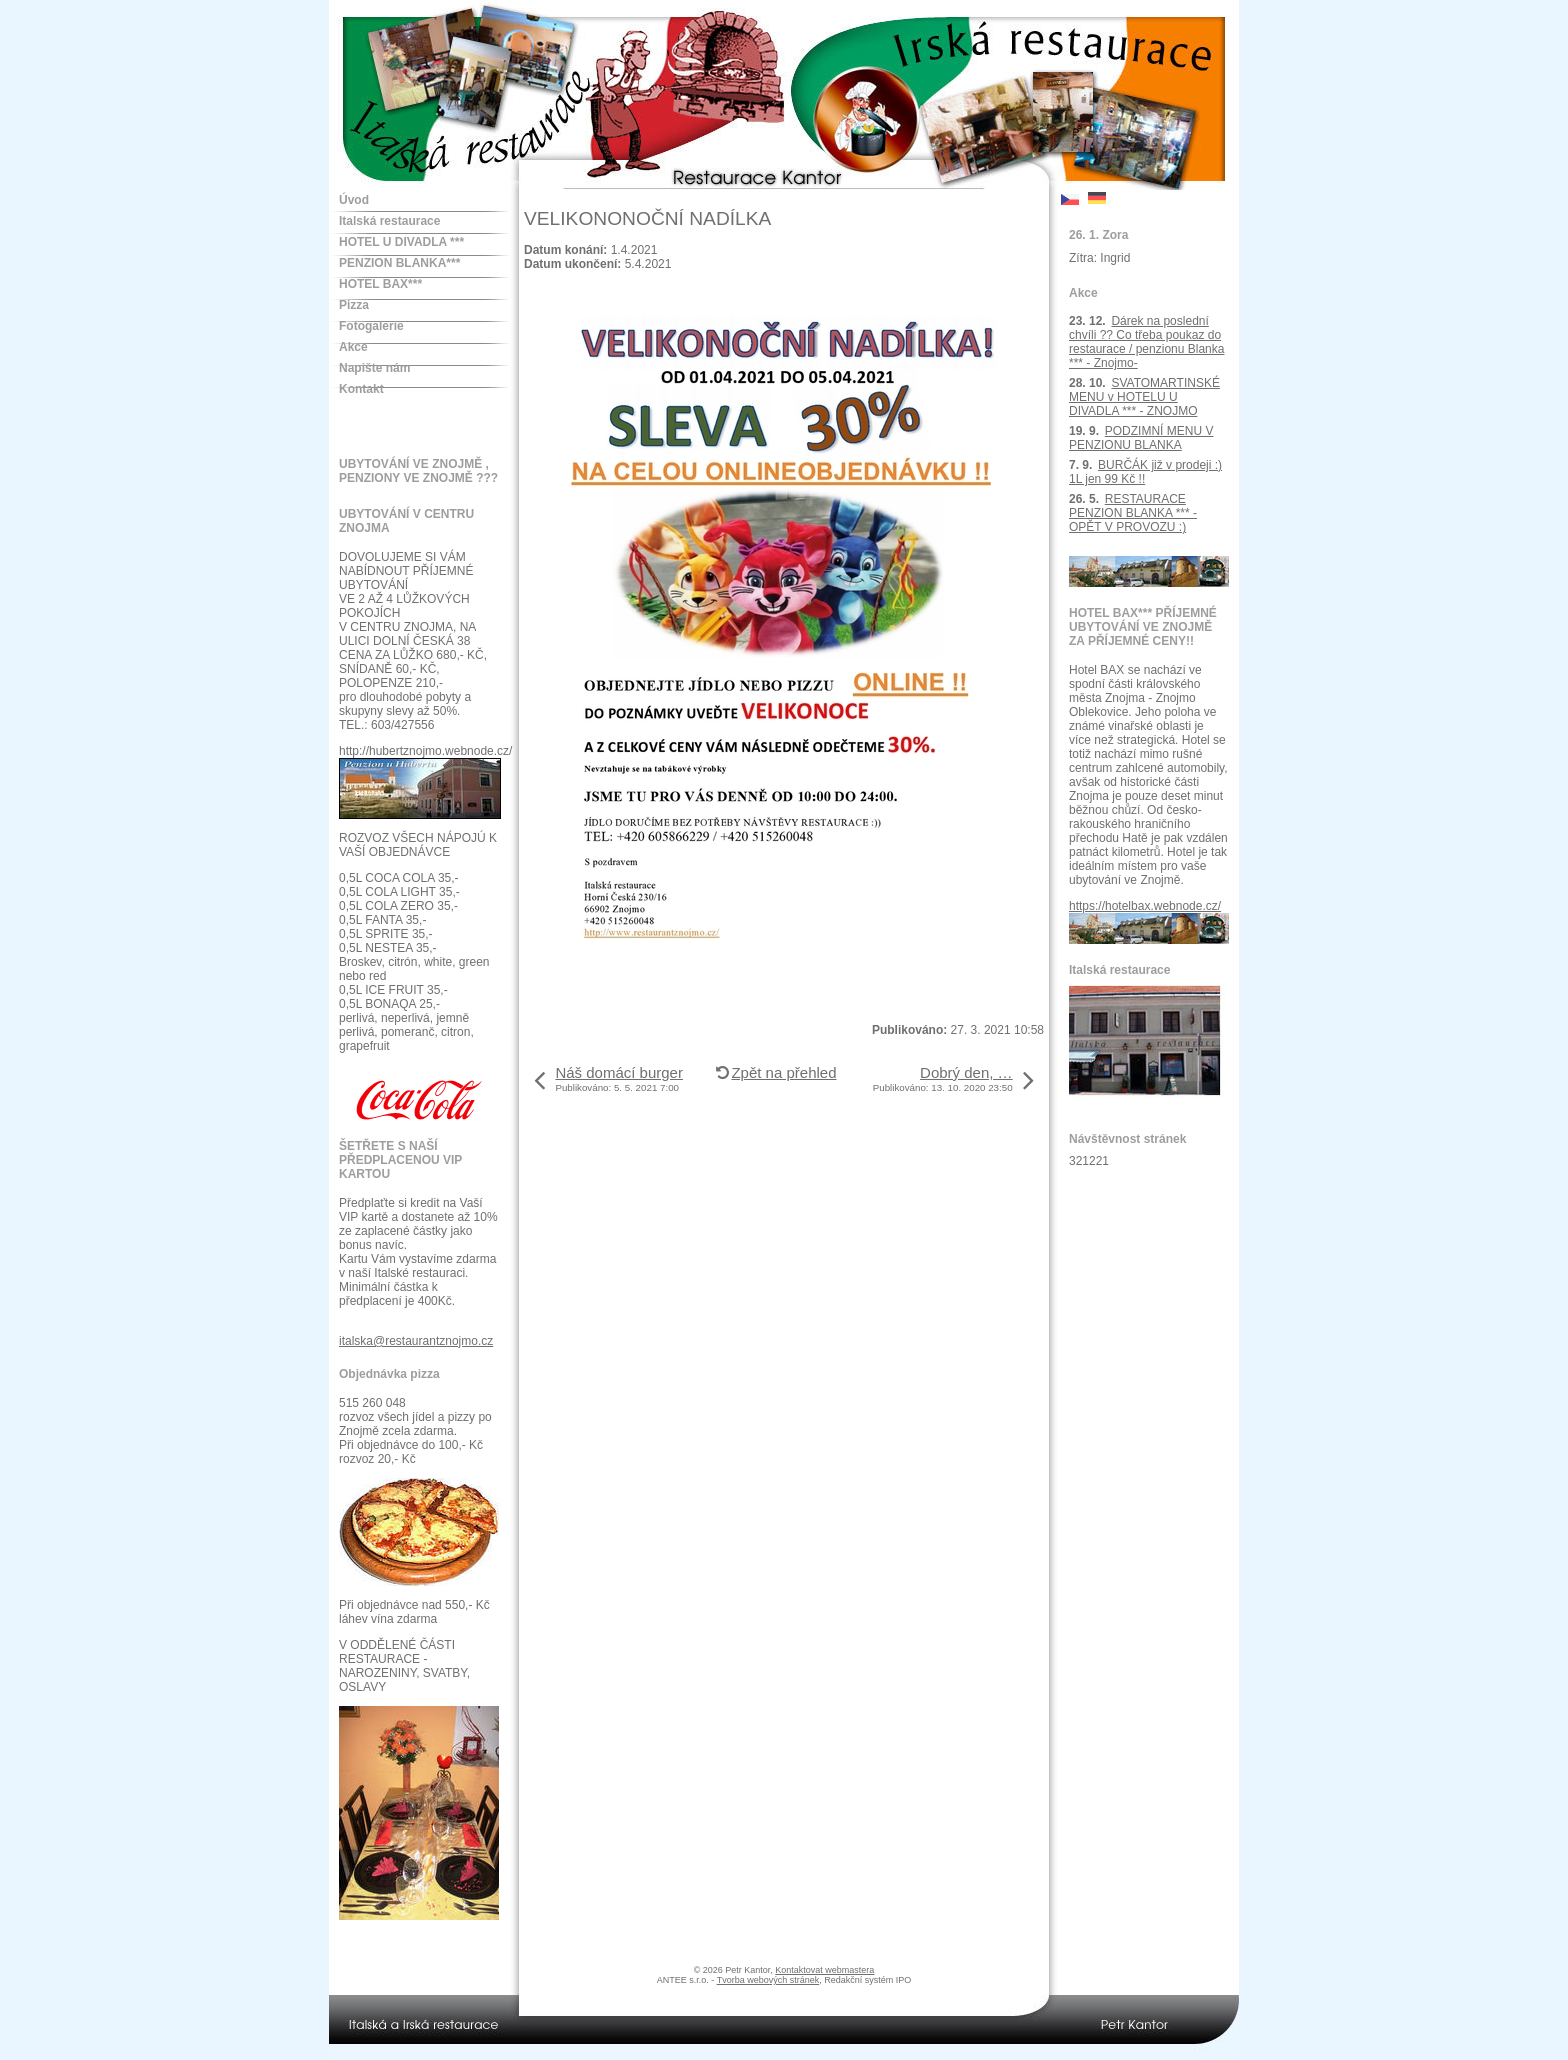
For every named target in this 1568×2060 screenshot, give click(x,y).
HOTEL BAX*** (380, 284)
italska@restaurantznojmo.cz (416, 1341)
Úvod (354, 200)
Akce (353, 347)
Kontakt (361, 389)
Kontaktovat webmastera (824, 1970)
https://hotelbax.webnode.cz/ (1145, 906)
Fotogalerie (371, 326)
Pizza (354, 305)
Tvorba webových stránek (768, 1980)
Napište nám (374, 368)
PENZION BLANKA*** (399, 263)
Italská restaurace (389, 221)
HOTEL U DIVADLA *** (401, 242)
